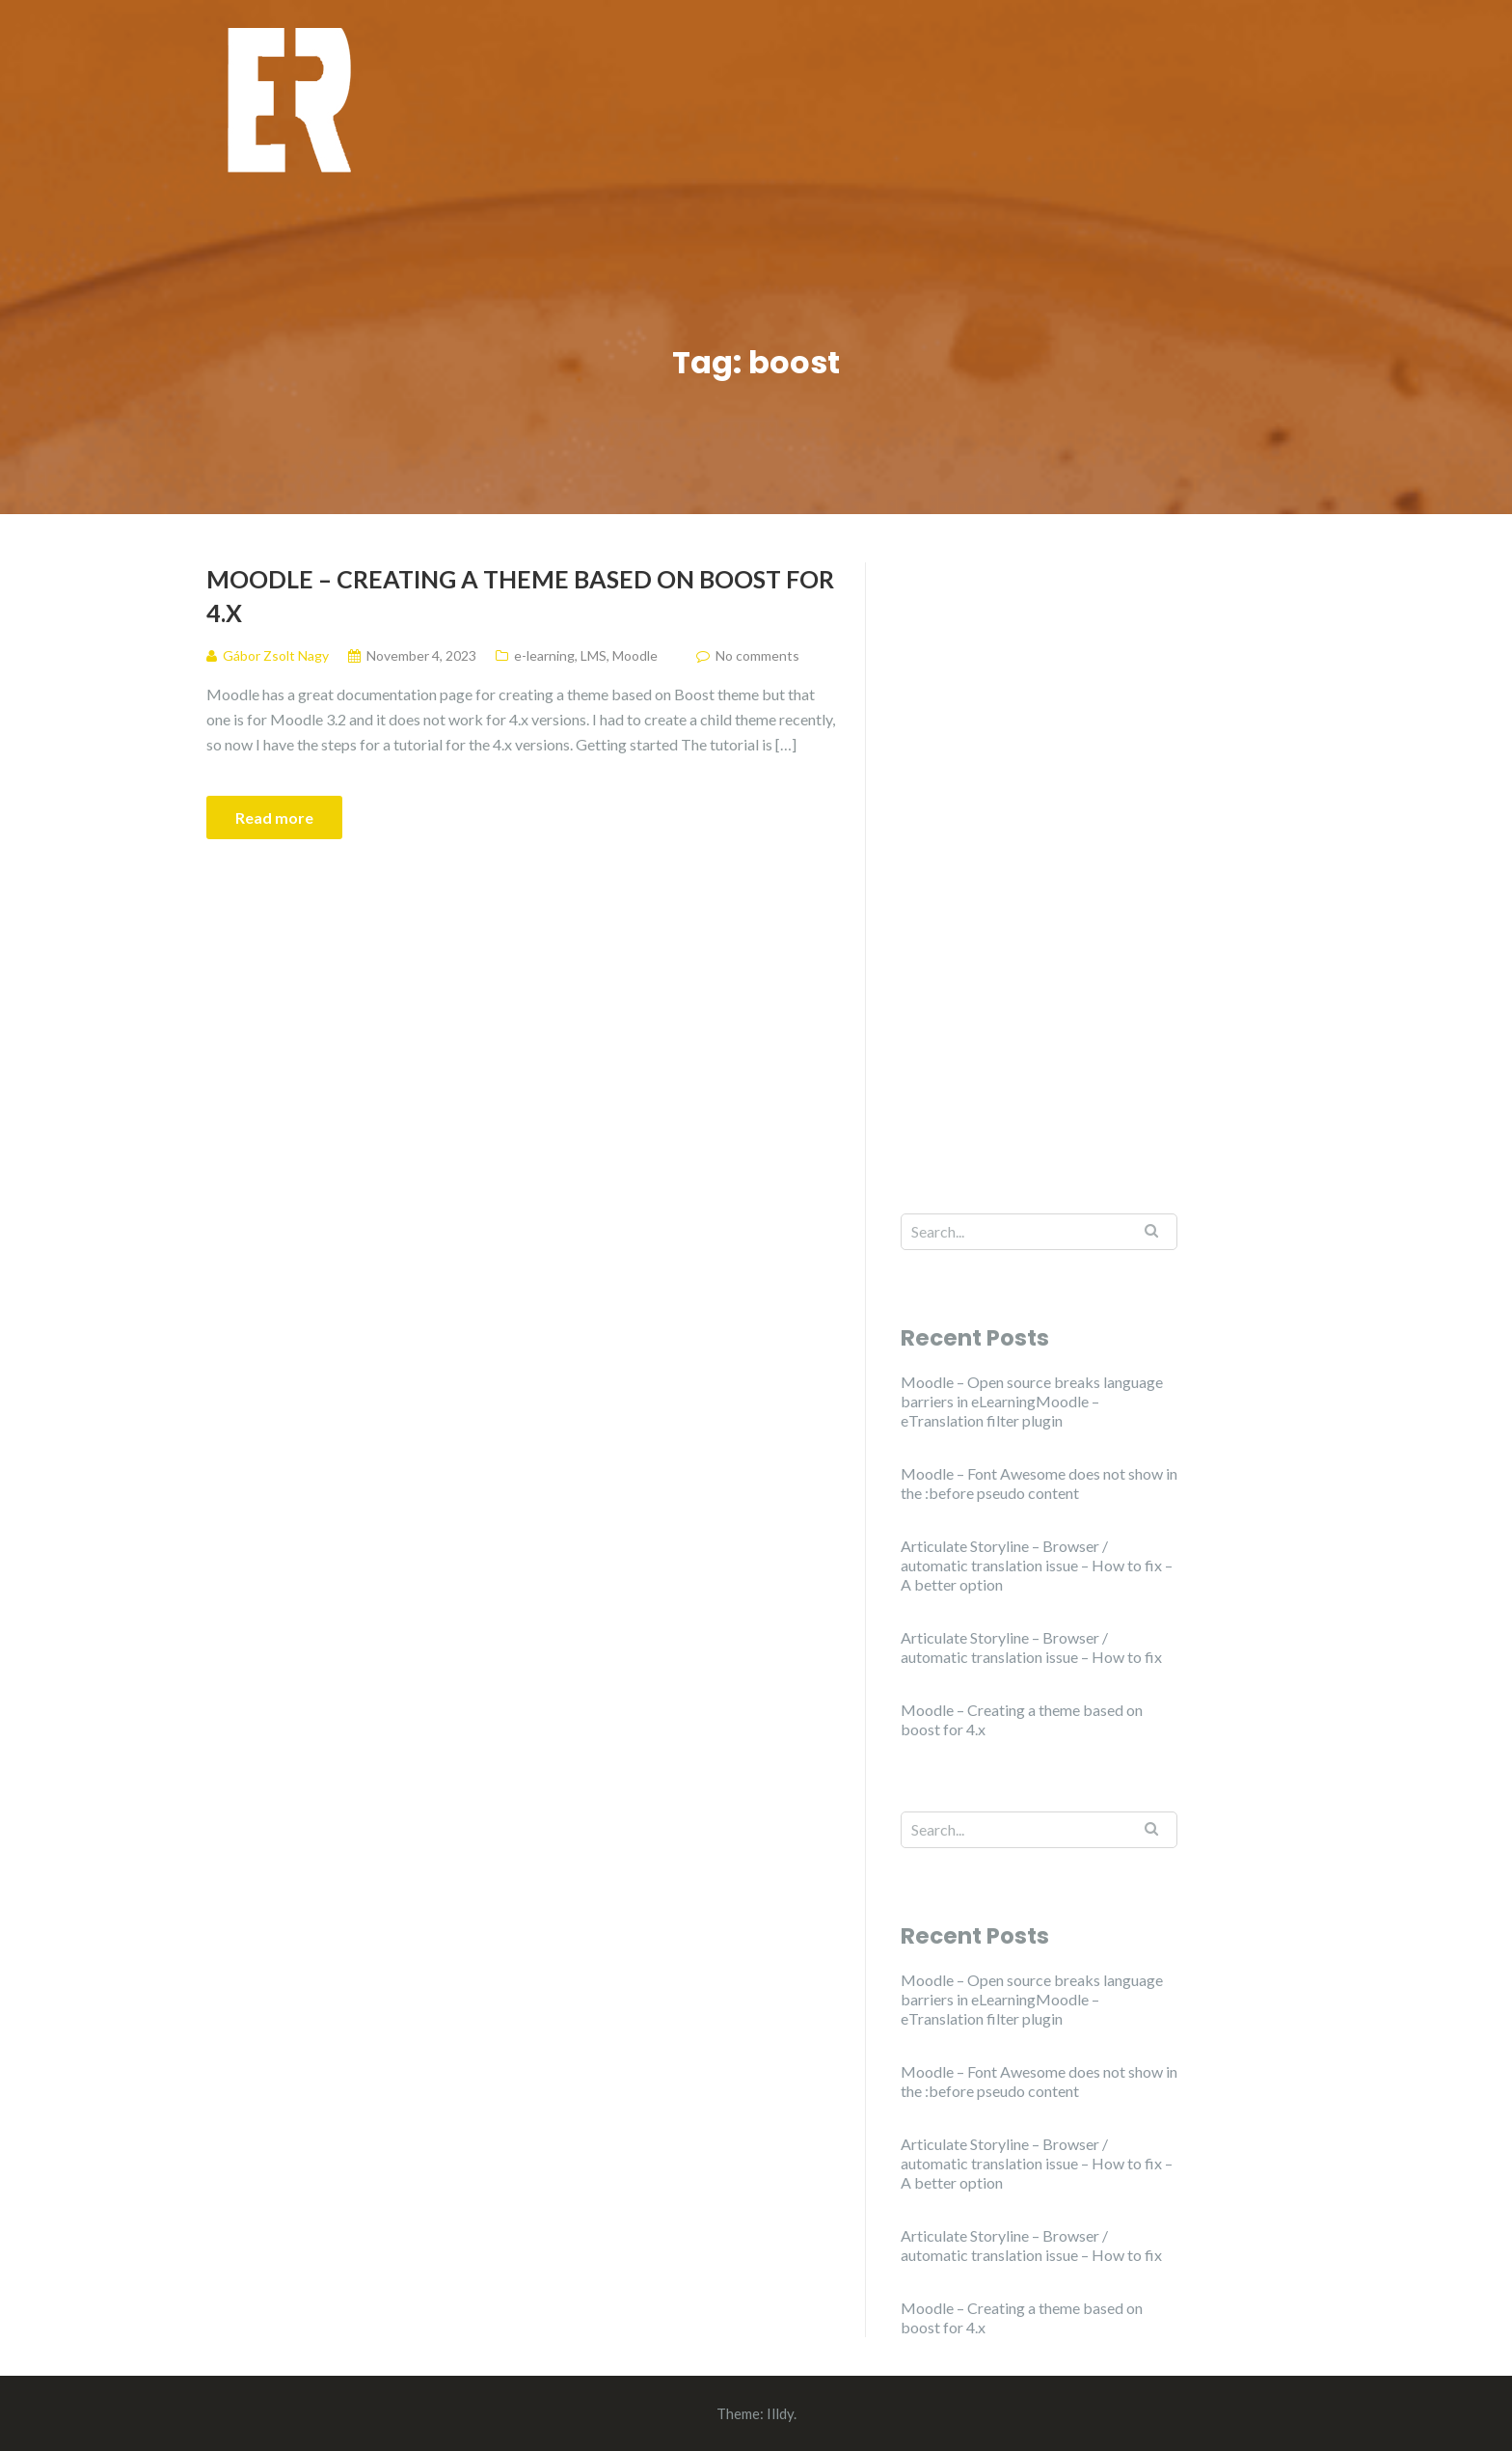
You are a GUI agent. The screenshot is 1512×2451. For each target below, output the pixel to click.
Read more (274, 817)
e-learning (544, 655)
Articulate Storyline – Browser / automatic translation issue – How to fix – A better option (1037, 1565)
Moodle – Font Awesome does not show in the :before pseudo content (1039, 1483)
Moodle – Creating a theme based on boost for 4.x (520, 595)
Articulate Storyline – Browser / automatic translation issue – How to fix (1031, 1647)
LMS (593, 655)
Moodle (635, 655)
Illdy (780, 2413)
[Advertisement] (1039, 851)
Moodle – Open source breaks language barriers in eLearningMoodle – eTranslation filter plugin (1032, 1401)
